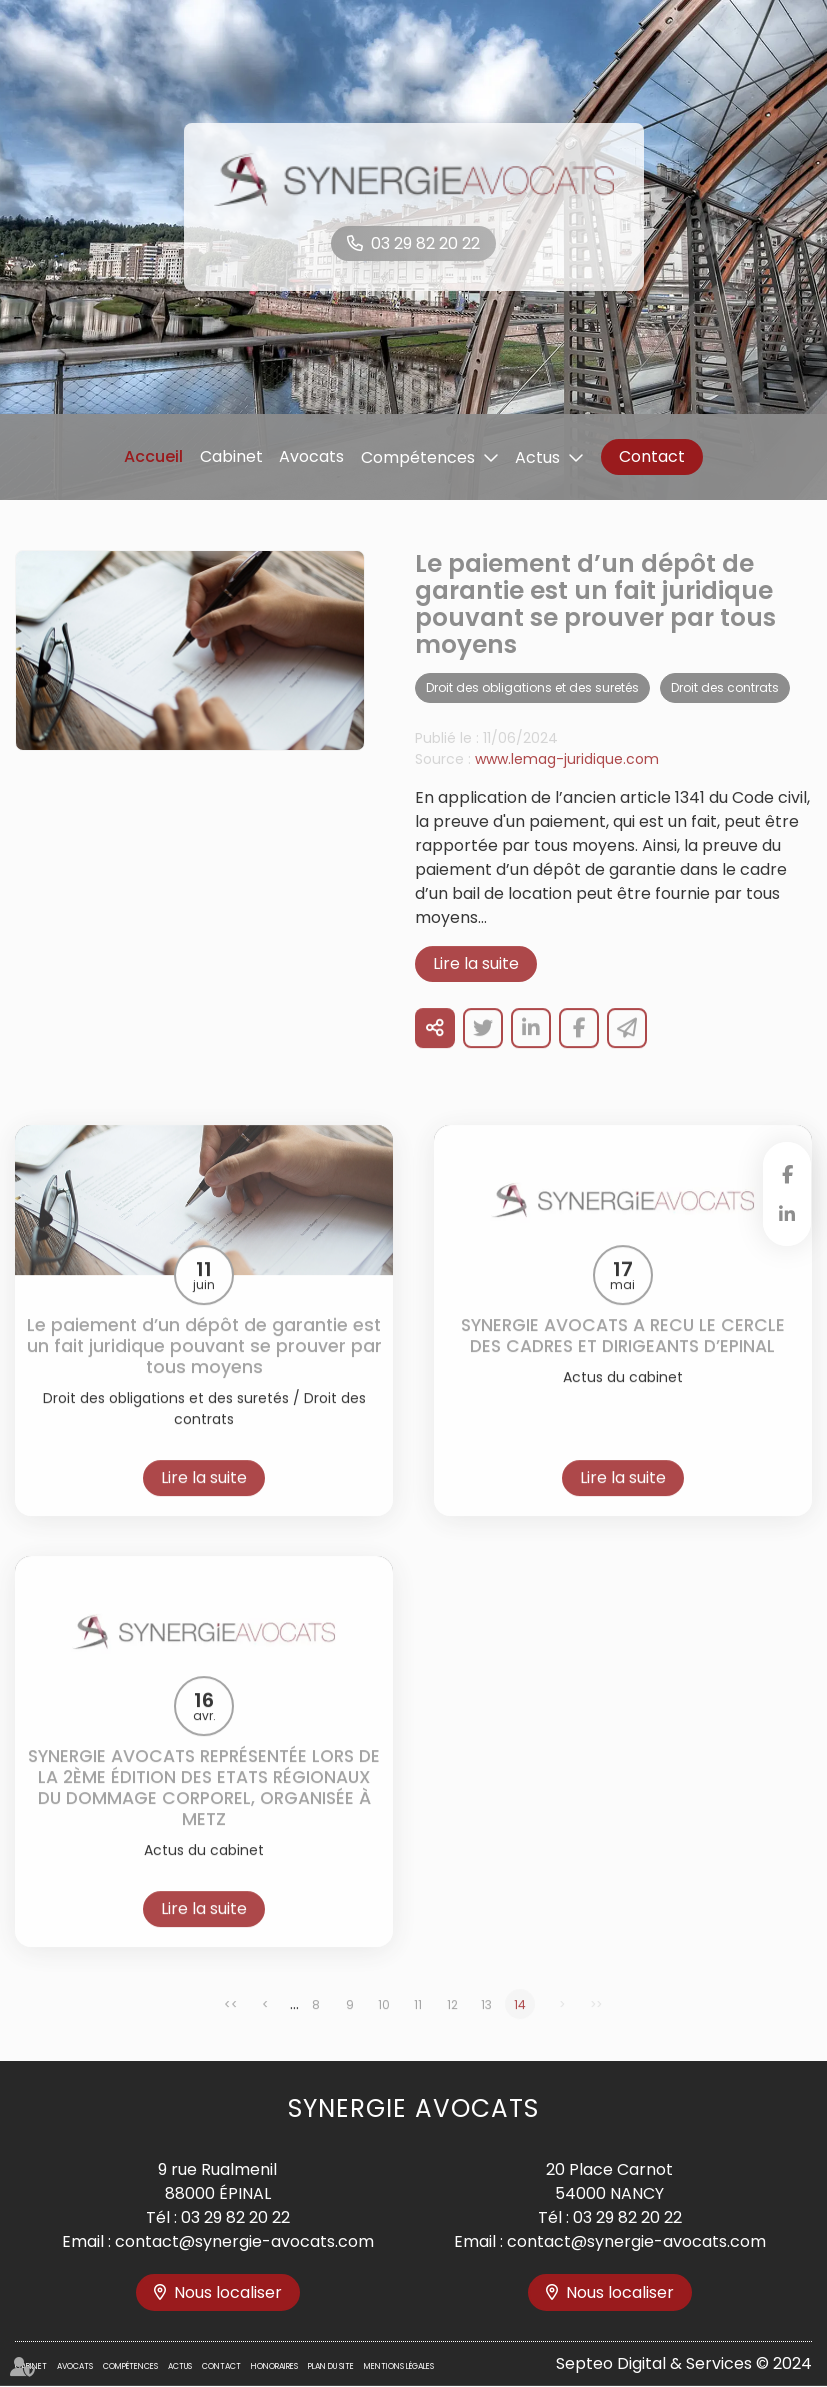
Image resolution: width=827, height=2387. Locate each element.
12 (452, 2029)
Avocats (311, 456)
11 (418, 2029)
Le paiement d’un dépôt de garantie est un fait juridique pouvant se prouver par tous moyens (204, 1371)
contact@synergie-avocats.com (244, 2241)
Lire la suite (476, 989)
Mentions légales (399, 2366)
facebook (787, 1174)
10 (384, 2029)
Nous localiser (228, 2292)
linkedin (787, 1214)
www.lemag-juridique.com (567, 785)
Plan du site (331, 2366)
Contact (652, 456)
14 (520, 2029)
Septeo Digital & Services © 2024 (684, 2363)
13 (486, 2029)
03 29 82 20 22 (425, 243)
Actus (537, 457)
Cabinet (231, 456)
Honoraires (274, 2366)
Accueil (153, 456)
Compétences (418, 457)
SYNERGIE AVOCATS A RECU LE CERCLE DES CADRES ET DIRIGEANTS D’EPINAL (623, 1361)
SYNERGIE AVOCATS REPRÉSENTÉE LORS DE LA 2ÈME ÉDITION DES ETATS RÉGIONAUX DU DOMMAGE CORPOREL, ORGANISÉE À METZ (204, 1813)
